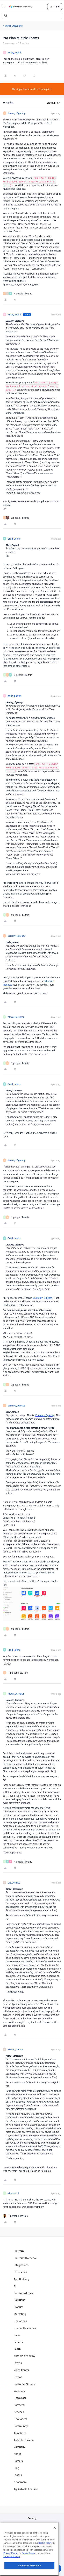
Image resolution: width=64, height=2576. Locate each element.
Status (18, 2475)
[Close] (54, 2546)
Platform (19, 2251)
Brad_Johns (14, 538)
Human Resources (25, 2328)
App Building (21, 2279)
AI (15, 2286)
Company (19, 2447)
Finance (18, 2342)
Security (32, 2518)
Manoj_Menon (15, 2049)
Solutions (19, 2300)
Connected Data (23, 2293)
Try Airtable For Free (26, 2489)
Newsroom (20, 2482)
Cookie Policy (44, 2561)
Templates (20, 2433)
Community (21, 2426)
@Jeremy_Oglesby (42, 1297)
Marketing (20, 2314)
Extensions (20, 2272)
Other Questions (14, 25)
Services (19, 2412)
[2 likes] (16, 517)
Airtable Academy (24, 2356)
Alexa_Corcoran (16, 1017)
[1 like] (15, 1672)
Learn (17, 2349)
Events (18, 2363)
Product (18, 2307)
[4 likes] (17, 293)
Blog (16, 2468)
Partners (19, 2405)
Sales (17, 2335)
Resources (20, 2398)
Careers (18, 2461)
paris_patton (14, 695)
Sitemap (32, 2535)
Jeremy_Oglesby (16, 113)
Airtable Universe (24, 2440)
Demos (18, 2377)
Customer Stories (24, 2384)
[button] (4, 7)
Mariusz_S (13, 2193)
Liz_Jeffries (14, 1882)
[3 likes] (17, 675)
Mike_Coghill (15, 52)
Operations (20, 2321)
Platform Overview (25, 2258)
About (17, 2454)
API (32, 2527)
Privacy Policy (10, 2571)
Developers (20, 2419)
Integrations (21, 2265)
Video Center (21, 2370)
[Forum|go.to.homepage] (21, 6)
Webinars (19, 2391)
